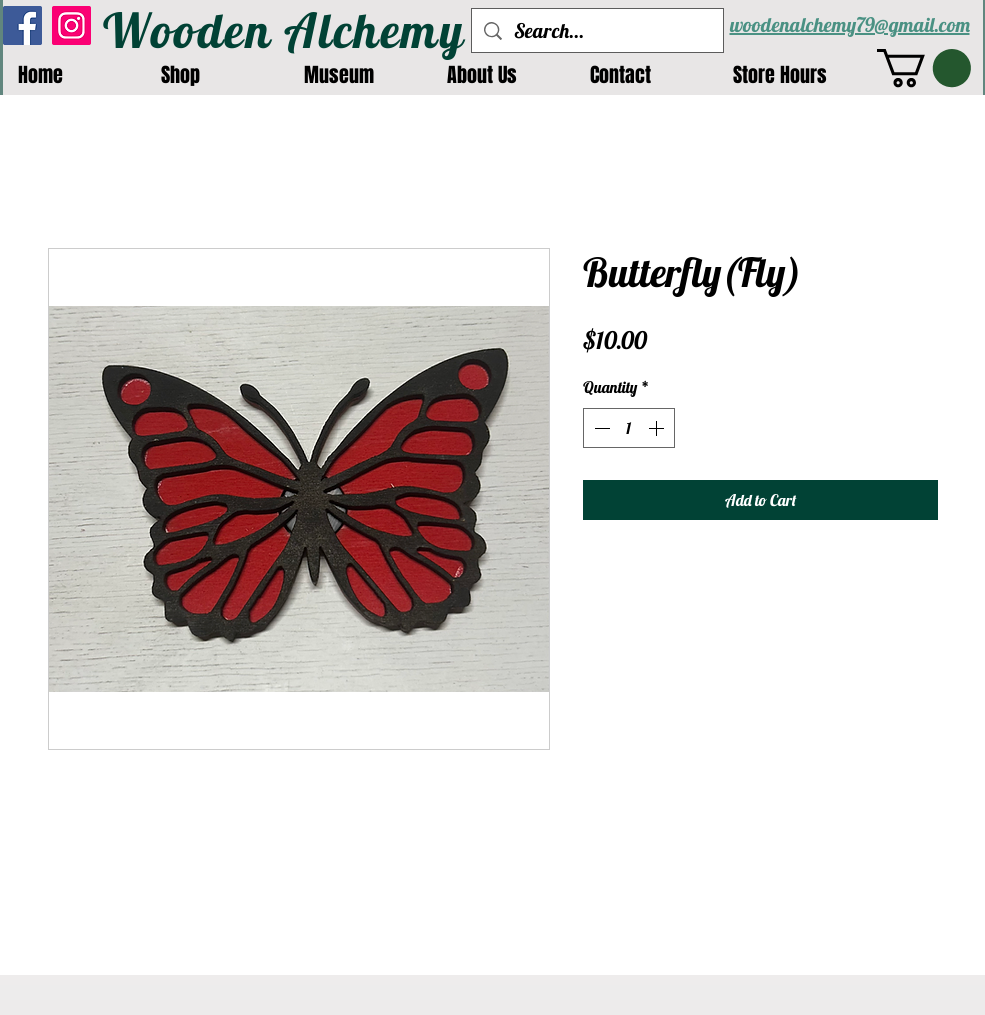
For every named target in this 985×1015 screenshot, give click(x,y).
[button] (924, 68)
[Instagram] (71, 25)
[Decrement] (600, 428)
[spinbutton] (629, 428)
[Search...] (597, 30)
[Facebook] (22, 25)
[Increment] (658, 428)
